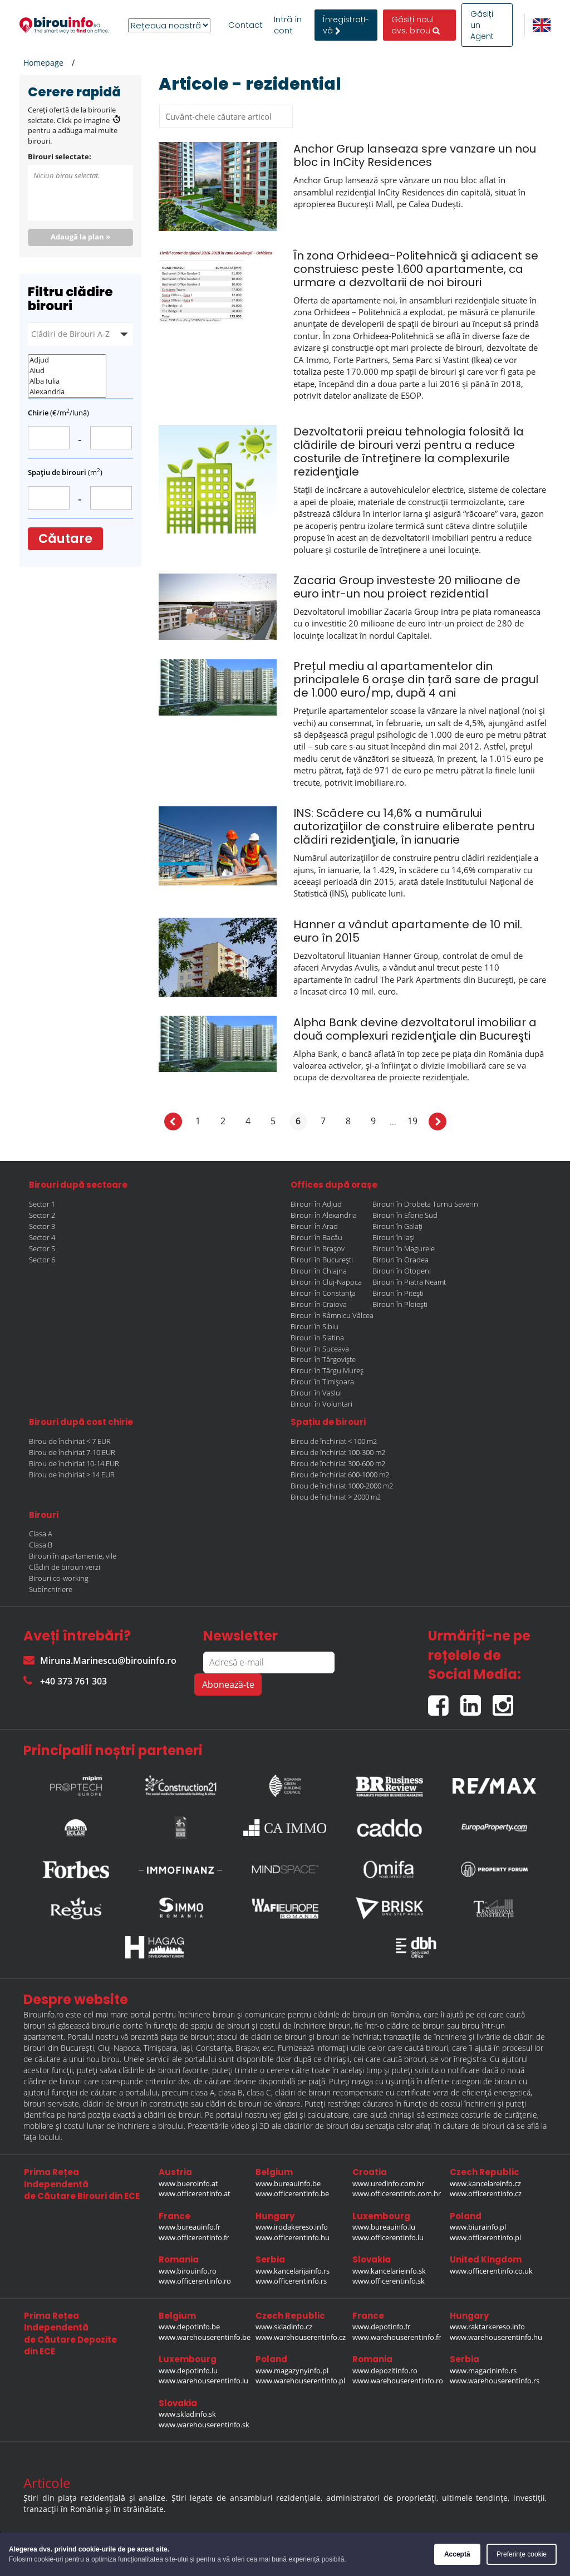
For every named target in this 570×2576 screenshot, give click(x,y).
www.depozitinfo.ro (384, 2371)
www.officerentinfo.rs (291, 2281)
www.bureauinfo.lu (383, 2227)
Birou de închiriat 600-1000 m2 (340, 1475)
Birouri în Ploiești (400, 1304)
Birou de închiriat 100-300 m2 (338, 1452)
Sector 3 (42, 1226)
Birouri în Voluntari (321, 1404)
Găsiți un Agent (482, 25)
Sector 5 (42, 1248)
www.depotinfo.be (189, 2327)
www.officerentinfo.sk (388, 2281)
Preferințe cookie (522, 2554)
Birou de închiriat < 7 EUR (70, 1441)
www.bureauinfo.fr (189, 2227)
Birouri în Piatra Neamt (409, 1282)
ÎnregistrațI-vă (346, 25)
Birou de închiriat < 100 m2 (334, 1441)
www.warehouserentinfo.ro (397, 2381)
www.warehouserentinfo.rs (494, 2381)
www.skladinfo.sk (187, 2414)
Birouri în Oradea (400, 1260)
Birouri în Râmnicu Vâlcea (332, 1315)
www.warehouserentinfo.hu (496, 2337)
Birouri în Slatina (317, 1338)
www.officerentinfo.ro (195, 2281)
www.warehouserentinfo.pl (300, 2381)
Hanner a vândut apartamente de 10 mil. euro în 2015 (407, 931)
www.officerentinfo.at (194, 2193)
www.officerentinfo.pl (485, 2237)
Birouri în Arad (314, 1226)
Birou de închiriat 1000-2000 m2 (342, 1486)
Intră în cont (288, 25)
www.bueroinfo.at (188, 2183)
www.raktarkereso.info (487, 2327)
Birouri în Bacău (316, 1237)
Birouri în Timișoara (322, 1382)
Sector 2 (42, 1215)
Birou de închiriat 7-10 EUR (72, 1452)
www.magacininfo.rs (483, 2371)
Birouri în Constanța (323, 1293)
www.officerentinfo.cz (486, 2193)
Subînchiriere (50, 1589)
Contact (245, 25)
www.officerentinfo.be (292, 2193)
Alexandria (67, 391)
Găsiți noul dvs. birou (415, 25)
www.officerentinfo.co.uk (491, 2271)
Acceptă (457, 2554)
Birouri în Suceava (320, 1349)
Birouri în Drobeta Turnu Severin (425, 1204)
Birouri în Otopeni (401, 1271)
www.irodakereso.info (291, 2227)
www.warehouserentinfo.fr (396, 2337)
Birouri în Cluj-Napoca (326, 1282)
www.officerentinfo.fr (194, 2237)
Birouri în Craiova (319, 1304)
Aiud (67, 370)
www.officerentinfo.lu (388, 2237)
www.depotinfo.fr (381, 2327)
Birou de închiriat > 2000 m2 (336, 1497)
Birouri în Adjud (316, 1204)
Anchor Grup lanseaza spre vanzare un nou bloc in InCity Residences (414, 155)
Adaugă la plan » (80, 237)
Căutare (65, 538)
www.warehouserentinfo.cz (300, 2337)
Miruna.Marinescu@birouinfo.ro (99, 1660)
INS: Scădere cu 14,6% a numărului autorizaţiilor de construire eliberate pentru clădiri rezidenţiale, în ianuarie (413, 826)
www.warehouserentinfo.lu (203, 2381)
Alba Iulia (67, 381)
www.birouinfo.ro (188, 2271)
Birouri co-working (59, 1578)
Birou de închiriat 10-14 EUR (74, 1463)
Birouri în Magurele (403, 1248)
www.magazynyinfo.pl (291, 2371)
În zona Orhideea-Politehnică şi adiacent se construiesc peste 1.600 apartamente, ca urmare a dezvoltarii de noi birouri (415, 269)
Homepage (43, 62)
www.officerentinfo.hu (292, 2237)
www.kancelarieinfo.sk (389, 2271)
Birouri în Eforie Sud (405, 1215)
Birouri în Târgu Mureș (327, 1370)
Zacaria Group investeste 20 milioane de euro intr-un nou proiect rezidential (406, 586)
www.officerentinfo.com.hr (396, 2193)
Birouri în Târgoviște (323, 1359)
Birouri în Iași (393, 1237)
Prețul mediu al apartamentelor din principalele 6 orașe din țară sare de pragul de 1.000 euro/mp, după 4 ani (415, 679)
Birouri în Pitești (398, 1293)
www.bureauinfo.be (288, 2183)
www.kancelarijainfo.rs (292, 2271)
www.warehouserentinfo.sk (204, 2425)
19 (412, 1121)
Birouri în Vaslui (316, 1393)
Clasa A (40, 1534)
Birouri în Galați (397, 1226)
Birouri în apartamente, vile (72, 1556)
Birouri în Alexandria (324, 1215)
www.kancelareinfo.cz (485, 2183)
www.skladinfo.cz (283, 2327)
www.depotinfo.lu (188, 2371)
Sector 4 (42, 1237)
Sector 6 (42, 1260)
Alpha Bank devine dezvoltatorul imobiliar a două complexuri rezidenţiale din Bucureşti (415, 1029)
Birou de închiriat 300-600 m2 (338, 1463)
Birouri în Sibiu (314, 1326)
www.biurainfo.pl (478, 2227)
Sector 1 (42, 1204)
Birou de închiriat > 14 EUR (72, 1475)
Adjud (67, 360)
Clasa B (40, 1545)
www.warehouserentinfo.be (204, 2337)
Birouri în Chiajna (319, 1271)
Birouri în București (322, 1260)
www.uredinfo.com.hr (388, 2183)
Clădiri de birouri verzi (64, 1567)
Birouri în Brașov (318, 1248)
